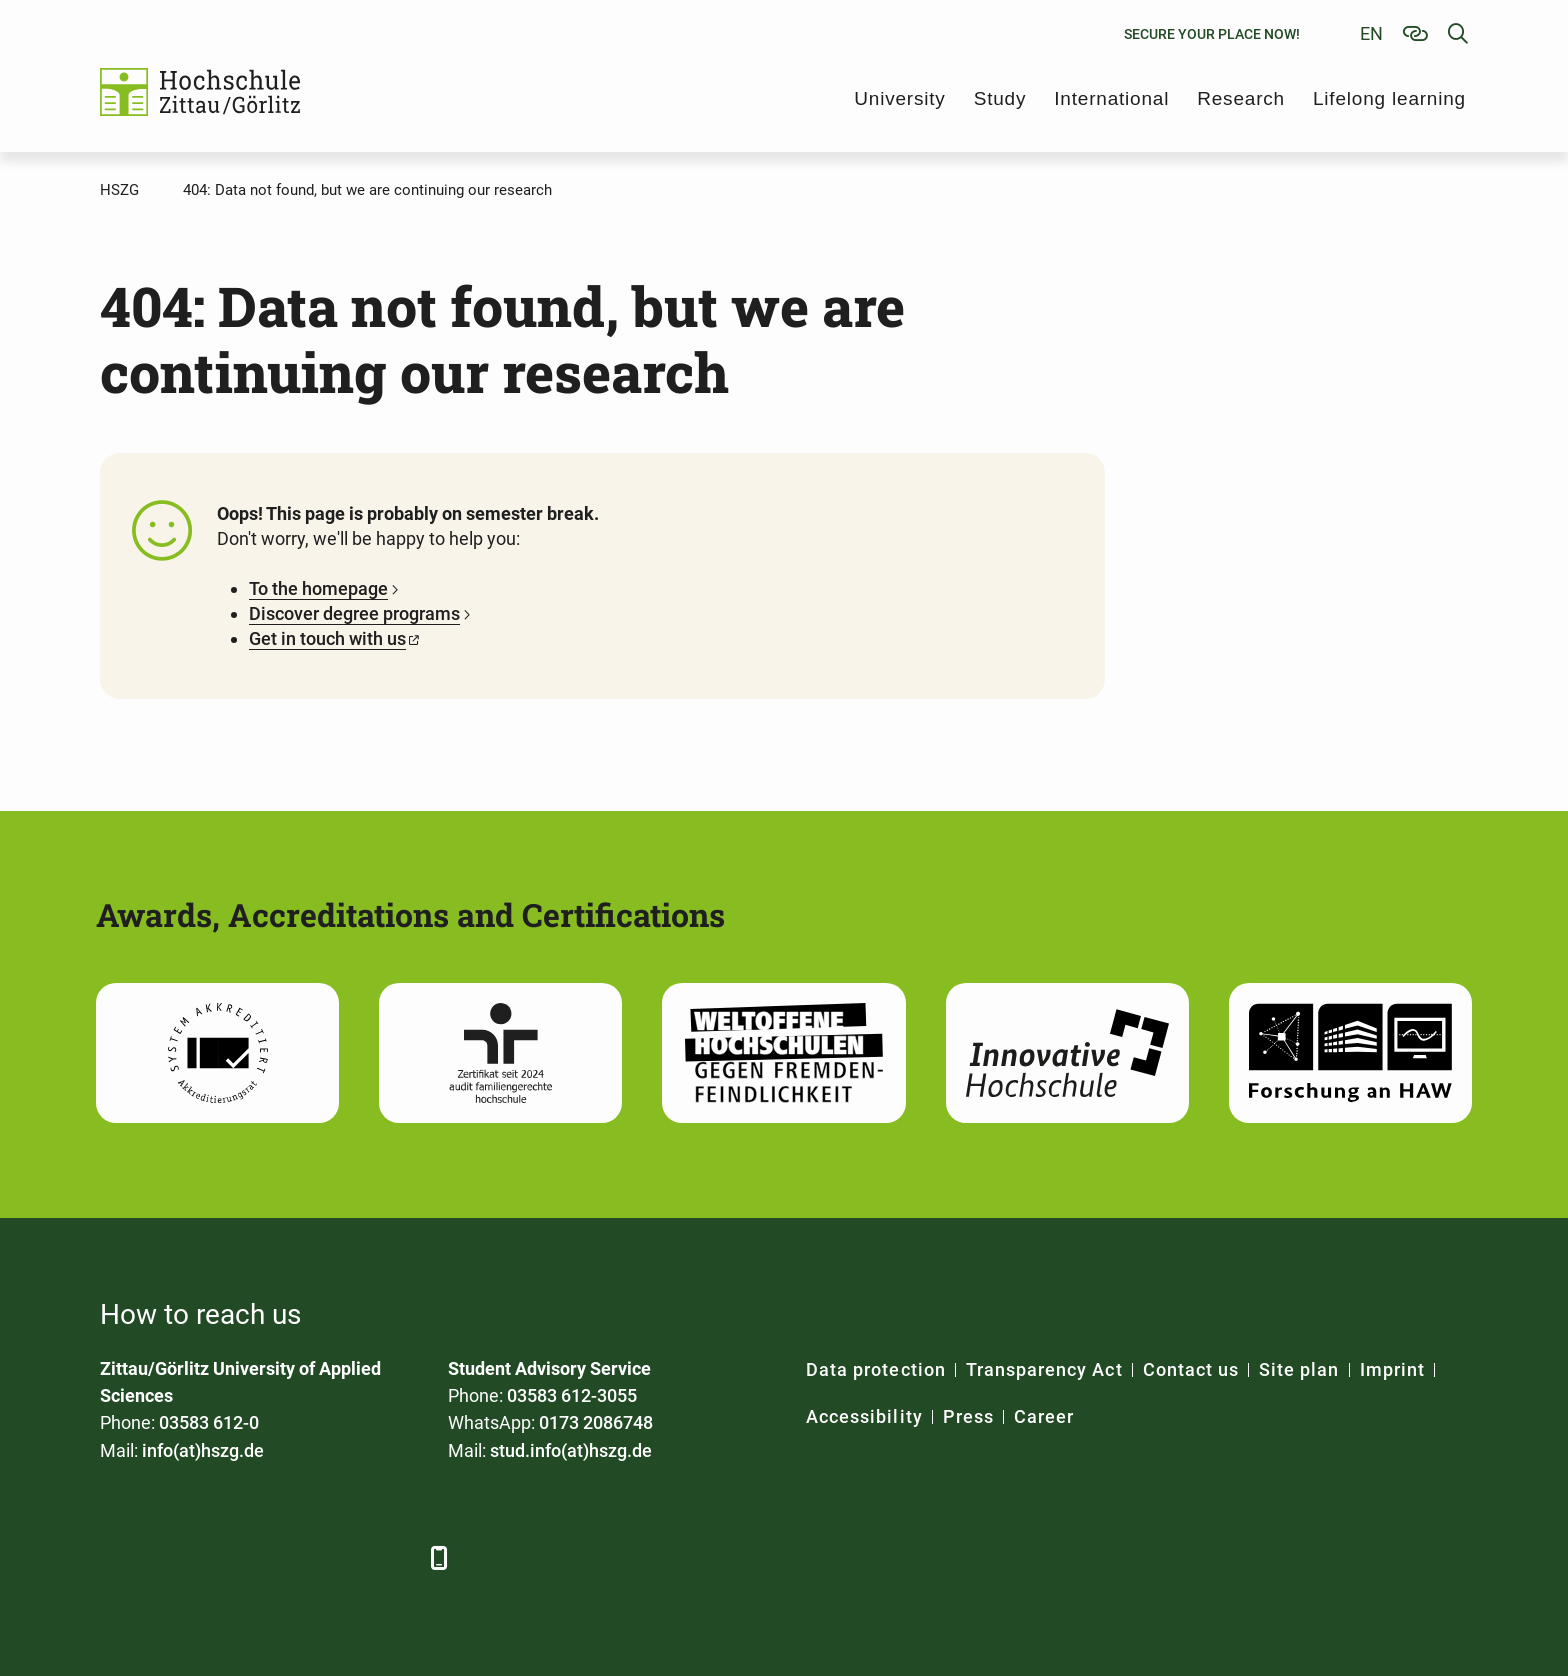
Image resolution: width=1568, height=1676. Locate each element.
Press (968, 1416)
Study (1000, 98)
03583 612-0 (209, 1422)
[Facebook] (117, 1557)
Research (1241, 98)
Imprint (1392, 1369)
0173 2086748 (596, 1422)
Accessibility (864, 1416)
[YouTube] (282, 1557)
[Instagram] (337, 1557)
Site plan (1299, 1369)
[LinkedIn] (172, 1557)
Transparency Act (1044, 1369)
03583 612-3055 (572, 1395)
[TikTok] (392, 1557)
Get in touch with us (327, 638)
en (1371, 33)
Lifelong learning (1389, 98)
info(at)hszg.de (203, 1450)
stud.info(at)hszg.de (571, 1450)
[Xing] (227, 1557)
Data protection (876, 1369)
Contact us (1191, 1369)
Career (1044, 1416)
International (1111, 98)
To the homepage (318, 588)
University (899, 98)
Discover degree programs (354, 613)
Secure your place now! (1212, 34)
